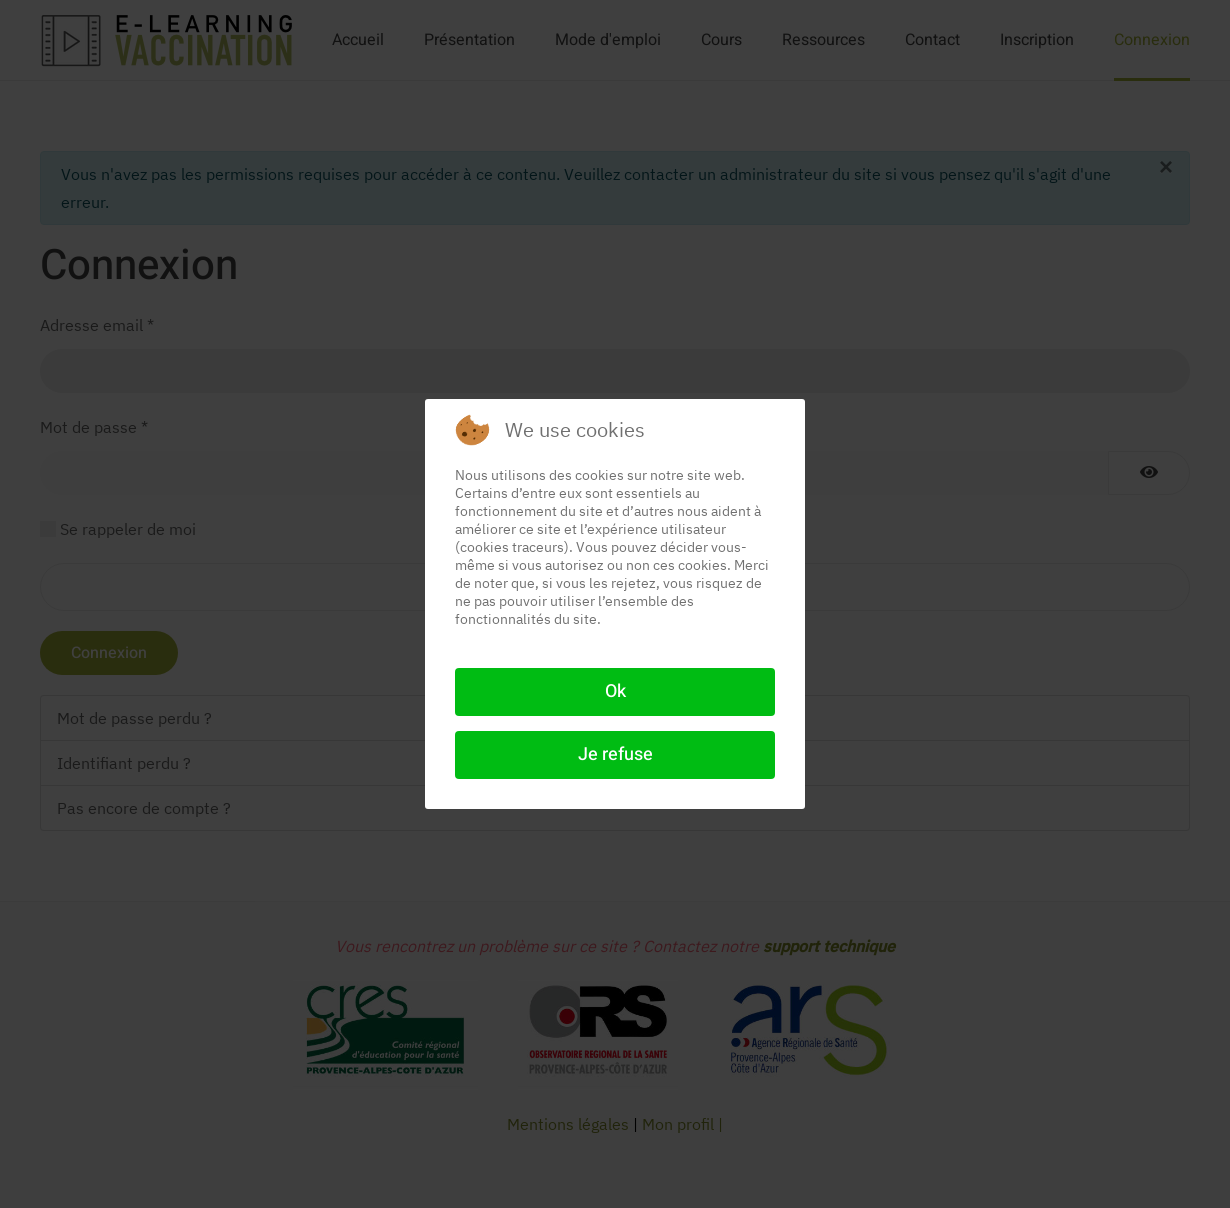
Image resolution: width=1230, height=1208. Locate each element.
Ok (615, 691)
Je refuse (615, 754)
